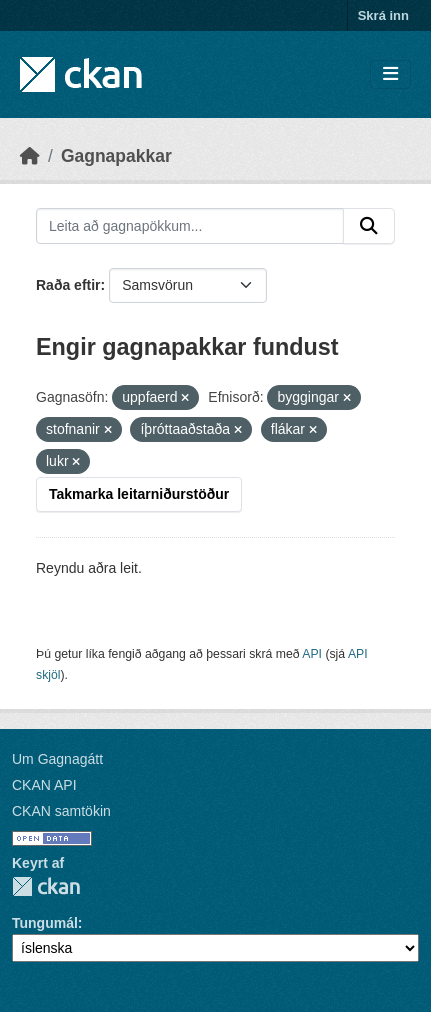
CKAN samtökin (61, 811)
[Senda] (369, 226)
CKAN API (44, 785)
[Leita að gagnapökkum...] (190, 226)
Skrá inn (383, 15)
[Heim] (30, 156)
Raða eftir (68, 285)
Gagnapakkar (116, 156)
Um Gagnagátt (57, 759)
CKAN (46, 886)
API (312, 654)
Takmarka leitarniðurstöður (139, 494)
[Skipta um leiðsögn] (390, 74)
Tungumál (45, 923)
